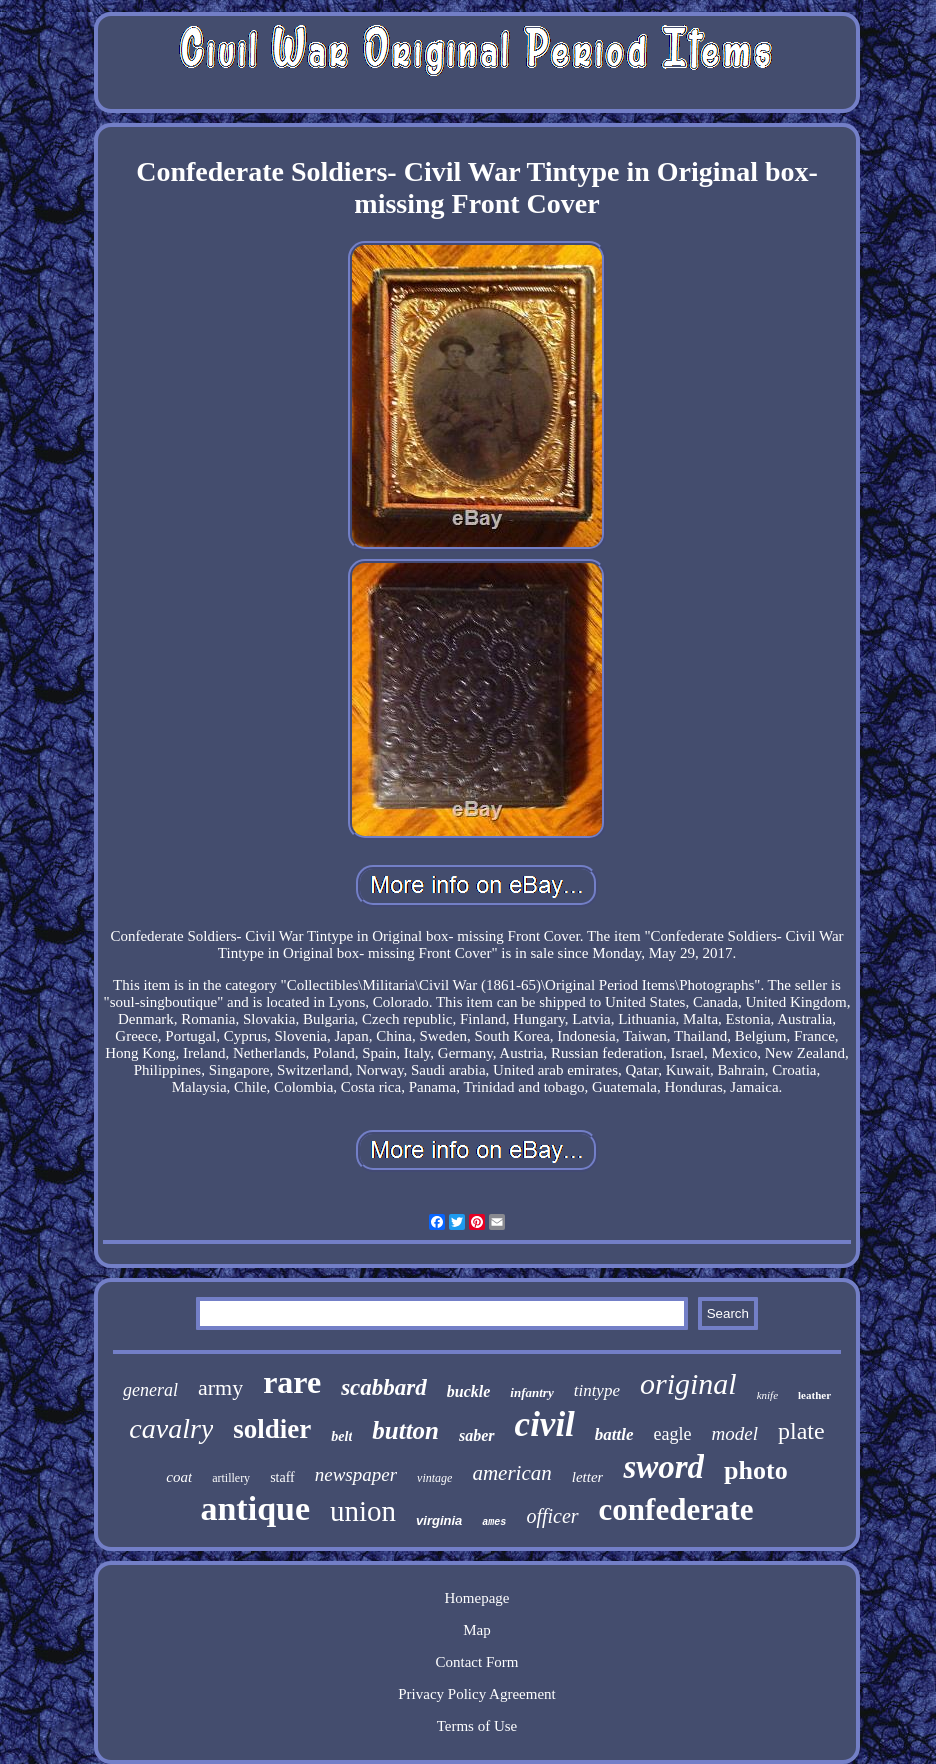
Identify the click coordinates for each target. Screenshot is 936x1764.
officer (552, 1516)
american (511, 1473)
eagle (673, 1434)
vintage (434, 1478)
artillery (231, 1478)
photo (756, 1470)
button (405, 1430)
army (220, 1387)
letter (588, 1477)
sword (663, 1467)
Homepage (476, 1598)
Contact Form (477, 1662)
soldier (272, 1429)
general (150, 1390)
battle (614, 1434)
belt (341, 1436)
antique (255, 1508)
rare (292, 1382)
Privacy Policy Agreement (476, 1694)
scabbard (384, 1387)
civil (545, 1424)
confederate (676, 1509)
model (735, 1433)
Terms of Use (477, 1726)
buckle (469, 1391)
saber (477, 1435)
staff (282, 1477)
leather (814, 1395)
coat (179, 1477)
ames (494, 1522)
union (363, 1511)
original (688, 1383)
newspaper (356, 1474)
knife (767, 1395)
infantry (531, 1392)
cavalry (171, 1428)
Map (477, 1630)
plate (801, 1431)
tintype (597, 1390)
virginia (439, 1520)
